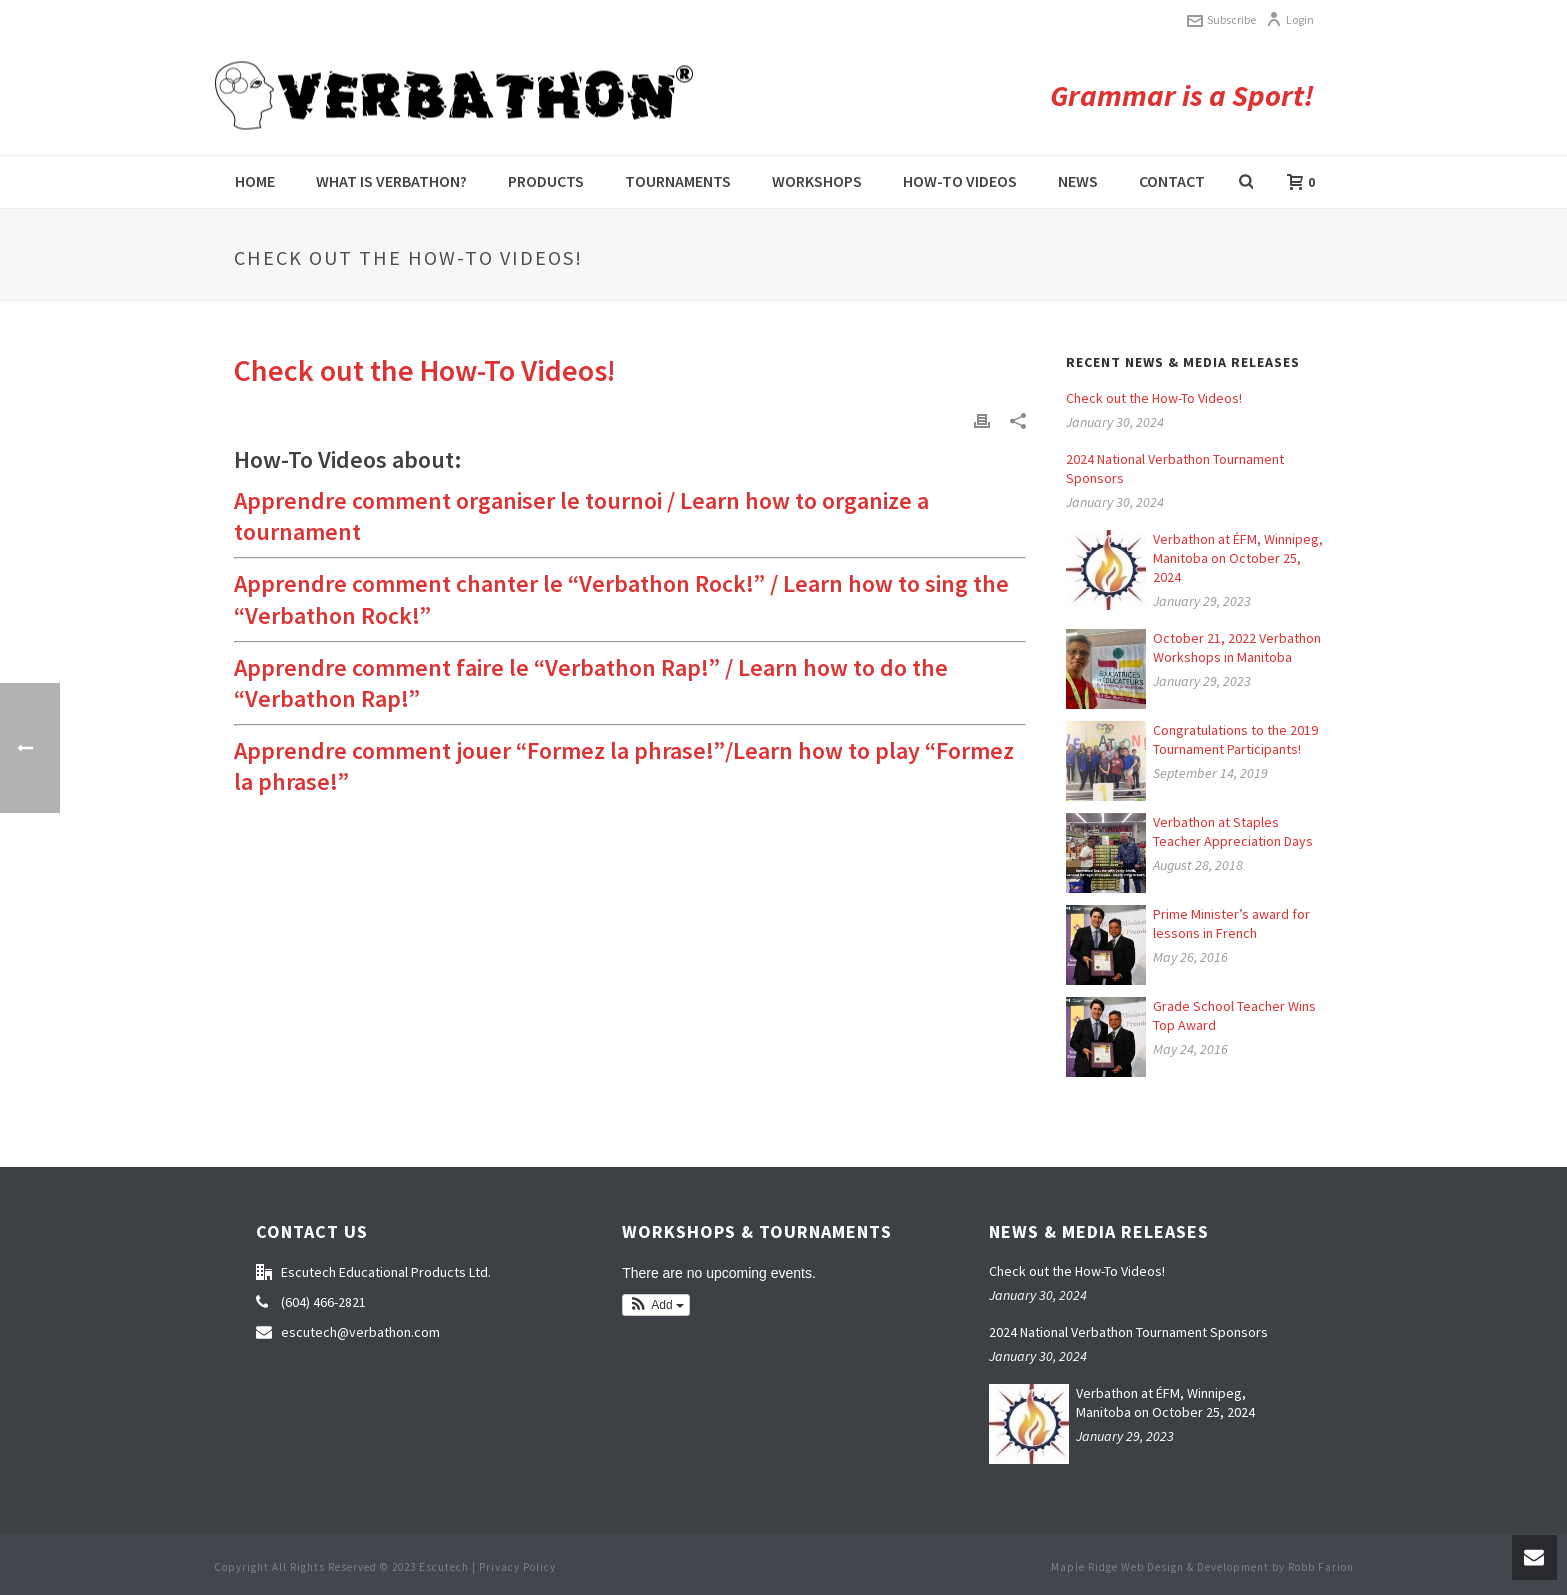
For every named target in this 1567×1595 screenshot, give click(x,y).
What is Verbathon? (391, 181)
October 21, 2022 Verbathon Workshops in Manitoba (1237, 647)
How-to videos (960, 181)
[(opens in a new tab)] (1106, 945)
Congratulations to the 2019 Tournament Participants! (1235, 739)
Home (255, 181)
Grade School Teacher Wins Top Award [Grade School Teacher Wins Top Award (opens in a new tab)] (1234, 1015)
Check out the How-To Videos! (1154, 398)
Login (1290, 19)
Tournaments (678, 181)
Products (546, 181)
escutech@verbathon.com (360, 1332)
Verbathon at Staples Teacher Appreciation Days (1233, 831)
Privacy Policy (517, 1567)
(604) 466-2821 (323, 1302)
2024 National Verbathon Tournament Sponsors (1175, 468)
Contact (1172, 181)
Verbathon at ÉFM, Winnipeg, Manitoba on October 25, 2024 (1238, 558)
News (1078, 181)
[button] (656, 1305)
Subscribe (1221, 19)
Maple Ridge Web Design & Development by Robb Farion (1202, 1567)
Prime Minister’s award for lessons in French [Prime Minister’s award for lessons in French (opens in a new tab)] (1231, 923)
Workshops (817, 181)
